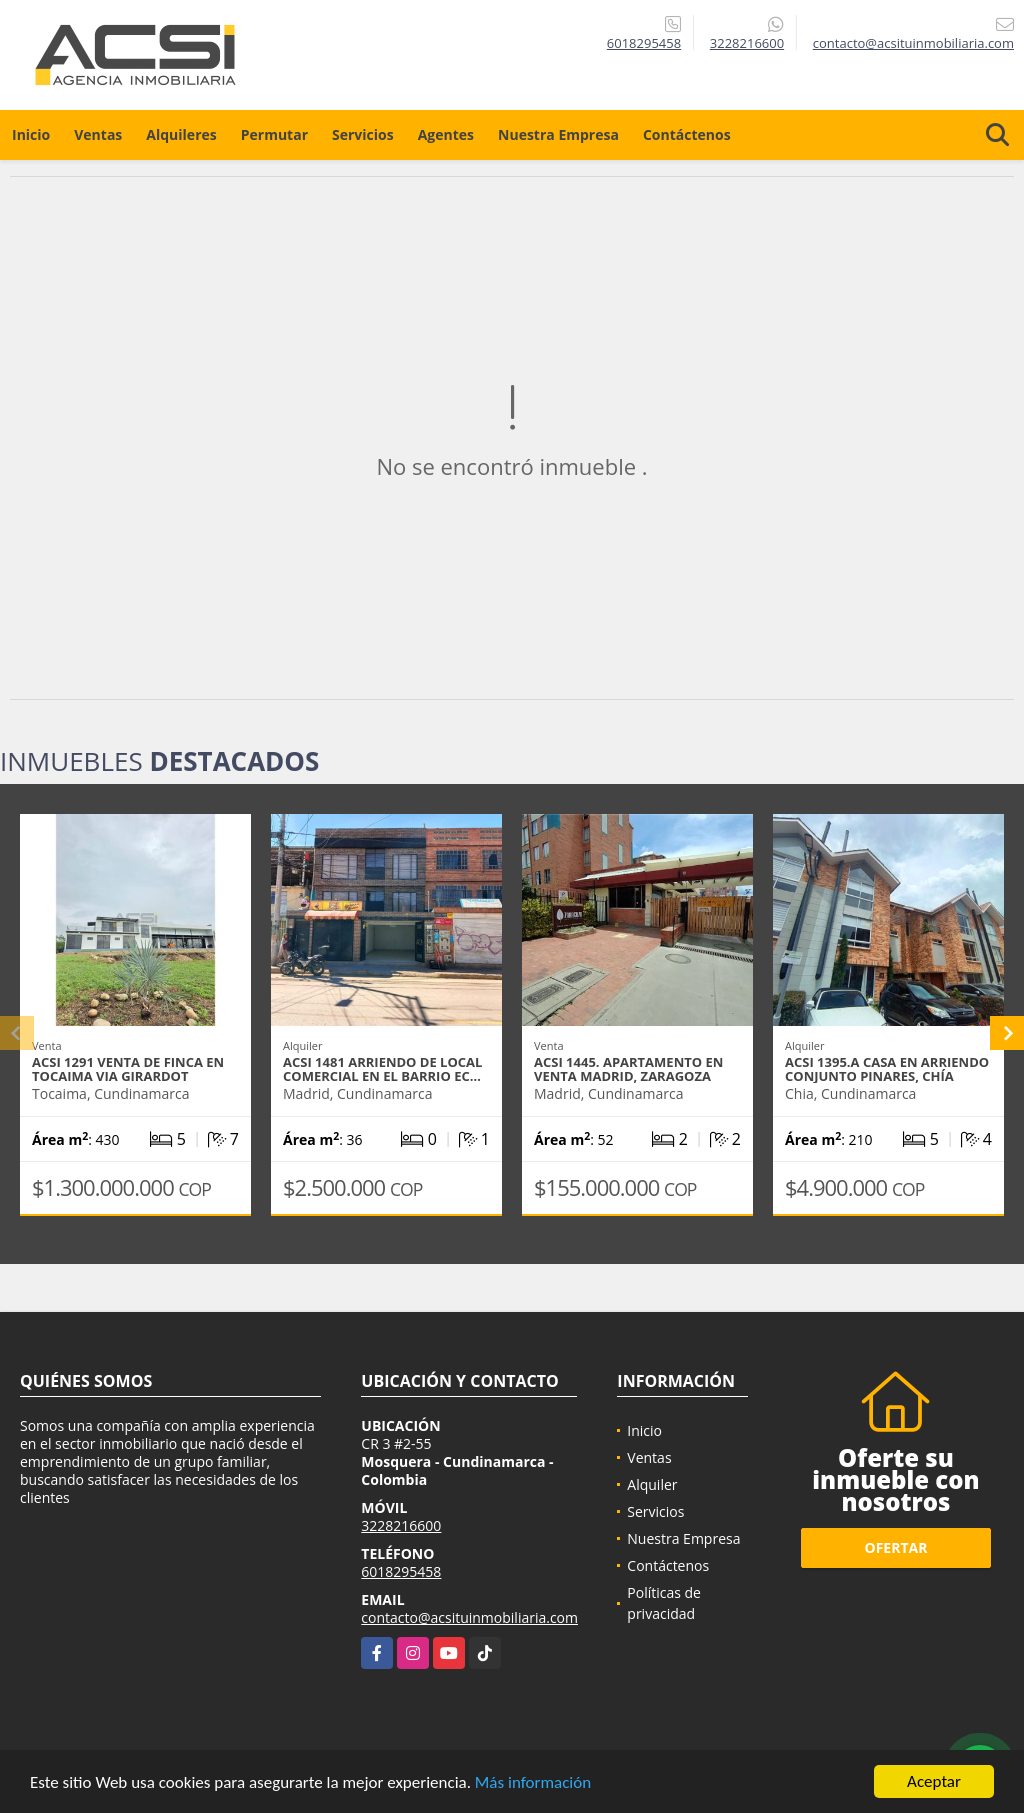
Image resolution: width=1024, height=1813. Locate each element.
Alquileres (181, 134)
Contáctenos (687, 134)
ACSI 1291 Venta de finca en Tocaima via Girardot (128, 1069)
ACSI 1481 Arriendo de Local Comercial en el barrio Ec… (382, 1069)
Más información (533, 1785)
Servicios (363, 134)
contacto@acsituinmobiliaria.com (469, 1617)
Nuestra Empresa (558, 134)
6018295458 (644, 43)
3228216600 (747, 43)
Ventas (98, 134)
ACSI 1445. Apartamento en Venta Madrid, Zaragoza (628, 1069)
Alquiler (652, 1484)
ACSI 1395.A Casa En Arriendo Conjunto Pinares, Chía (887, 1069)
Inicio (31, 134)
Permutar (274, 134)
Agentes (446, 134)
